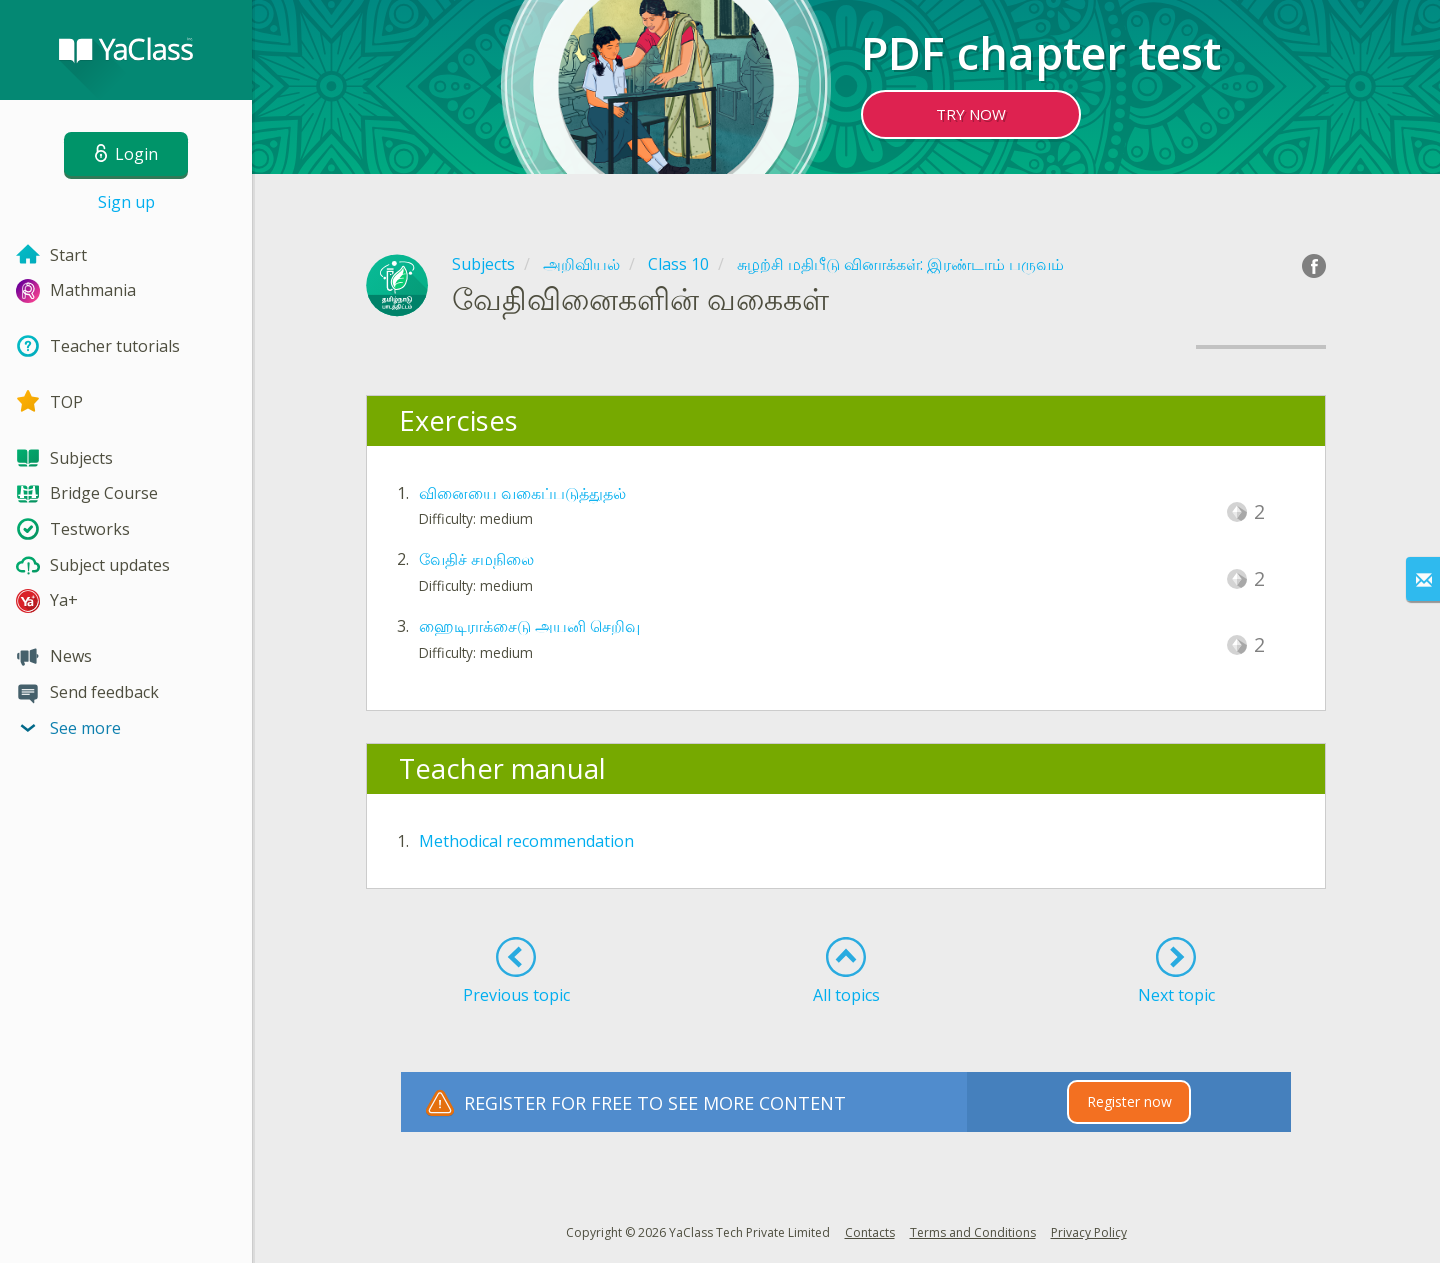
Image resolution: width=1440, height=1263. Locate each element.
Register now (1129, 1101)
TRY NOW (971, 114)
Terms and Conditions (973, 1232)
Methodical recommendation (526, 841)
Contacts (870, 1232)
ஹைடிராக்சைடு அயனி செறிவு (529, 626)
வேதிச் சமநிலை (476, 559)
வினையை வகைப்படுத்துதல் (522, 493)
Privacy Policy (1089, 1232)
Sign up (126, 202)
